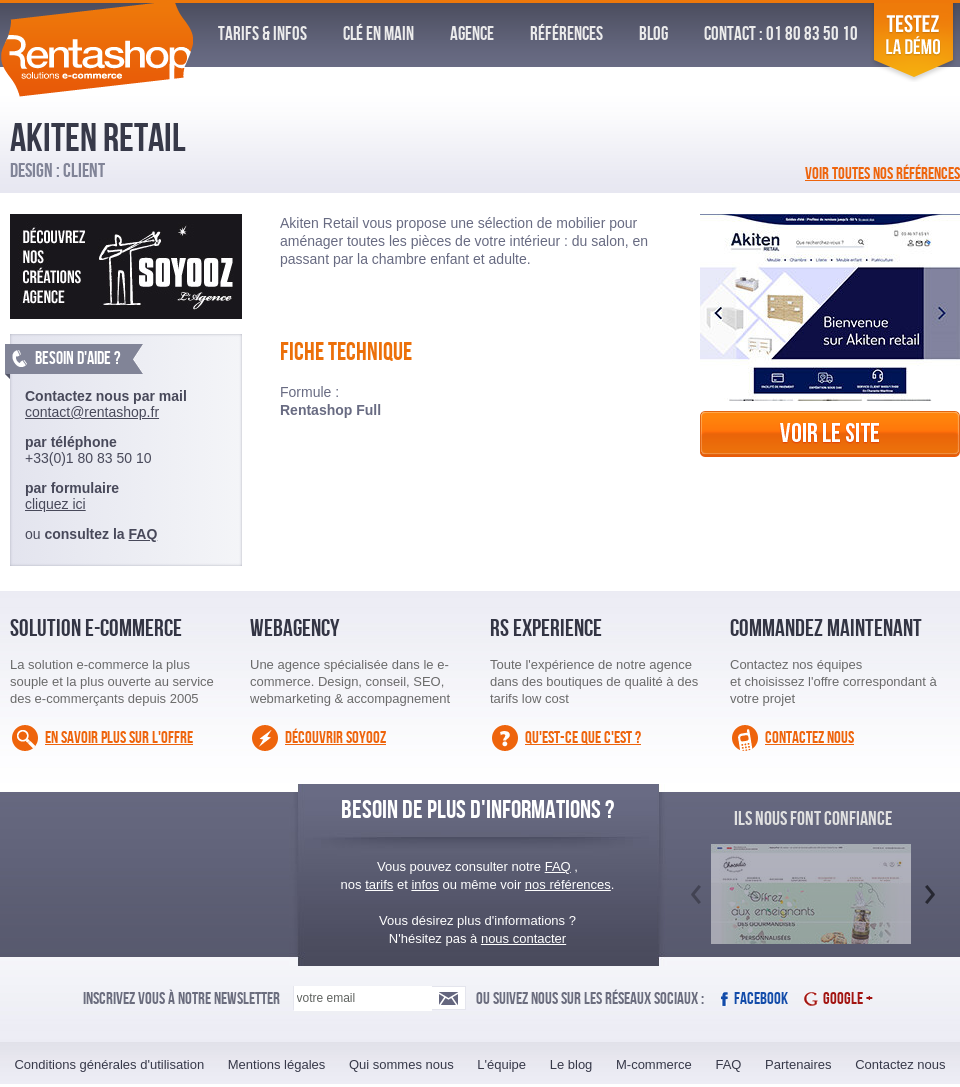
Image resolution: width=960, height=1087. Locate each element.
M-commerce (654, 1064)
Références (566, 34)
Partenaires (798, 1064)
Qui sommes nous (401, 1064)
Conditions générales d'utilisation (109, 1064)
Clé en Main (378, 34)
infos (424, 884)
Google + (848, 999)
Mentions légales (277, 1064)
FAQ (143, 534)
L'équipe (501, 1064)
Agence (472, 34)
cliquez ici (55, 504)
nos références (568, 884)
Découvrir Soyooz (335, 738)
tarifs (379, 884)
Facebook (761, 999)
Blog (653, 34)
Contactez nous (809, 738)
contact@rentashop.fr (92, 412)
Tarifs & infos (262, 34)
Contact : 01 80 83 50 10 (781, 34)
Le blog (571, 1064)
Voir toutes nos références (882, 174)
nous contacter (523, 938)
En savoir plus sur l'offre (119, 738)
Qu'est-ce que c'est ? (583, 738)
